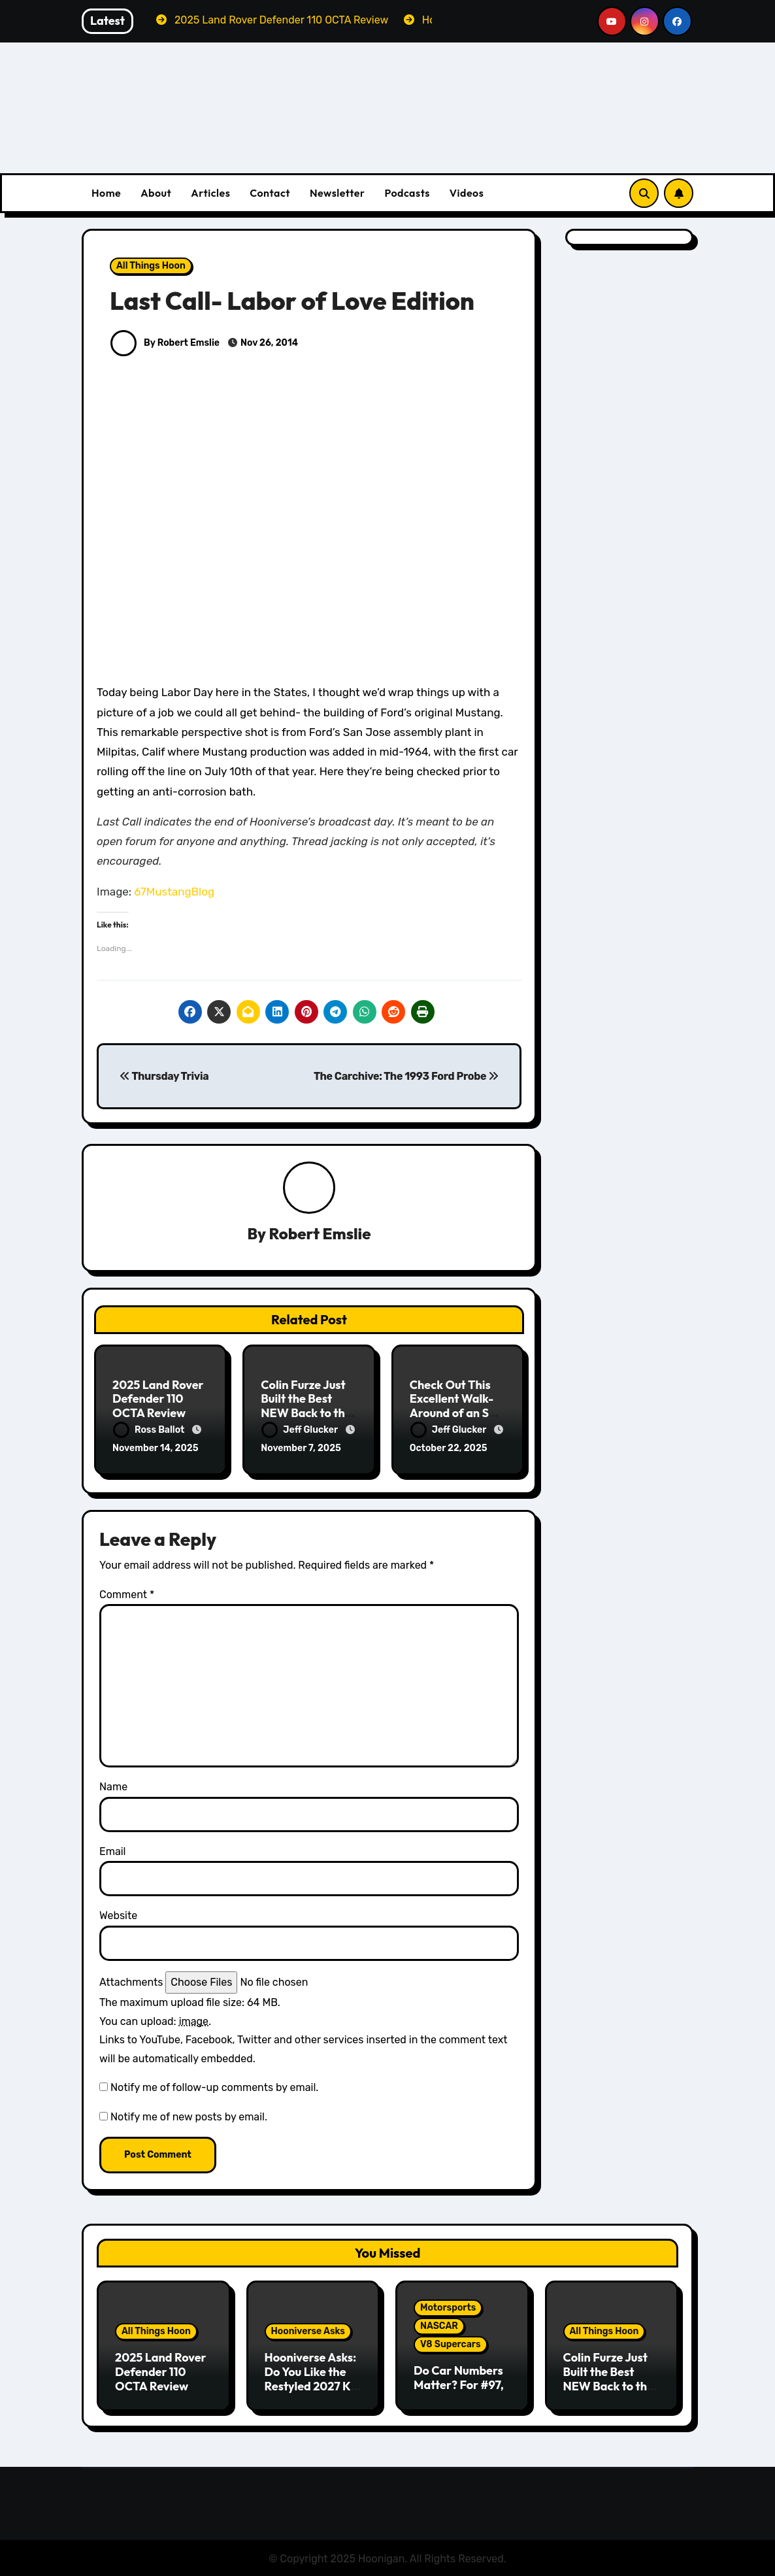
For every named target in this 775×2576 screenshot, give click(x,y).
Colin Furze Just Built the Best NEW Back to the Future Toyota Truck (306, 1412)
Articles (210, 192)
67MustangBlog (174, 891)
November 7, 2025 (301, 1448)
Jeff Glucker (300, 1429)
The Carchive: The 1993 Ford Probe (406, 1076)
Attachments (131, 1981)
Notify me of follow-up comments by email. (214, 2087)
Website (118, 1915)
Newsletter (337, 192)
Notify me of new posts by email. (188, 2115)
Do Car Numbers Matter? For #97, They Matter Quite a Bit (459, 2391)
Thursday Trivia (164, 1076)
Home (106, 192)
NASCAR (439, 2325)
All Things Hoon (151, 265)
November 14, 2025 (155, 1448)
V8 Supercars (450, 2343)
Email (112, 1851)
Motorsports (448, 2307)
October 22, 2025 (448, 1448)
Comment (126, 1594)
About (155, 192)
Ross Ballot (149, 1429)
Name (113, 1786)
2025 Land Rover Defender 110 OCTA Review (158, 1398)
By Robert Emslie (165, 342)
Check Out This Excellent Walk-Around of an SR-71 (456, 1406)
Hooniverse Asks (308, 2330)
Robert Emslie (320, 1234)
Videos (467, 192)
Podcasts (406, 192)
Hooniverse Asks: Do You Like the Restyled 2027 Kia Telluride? (313, 2378)
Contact (270, 192)
